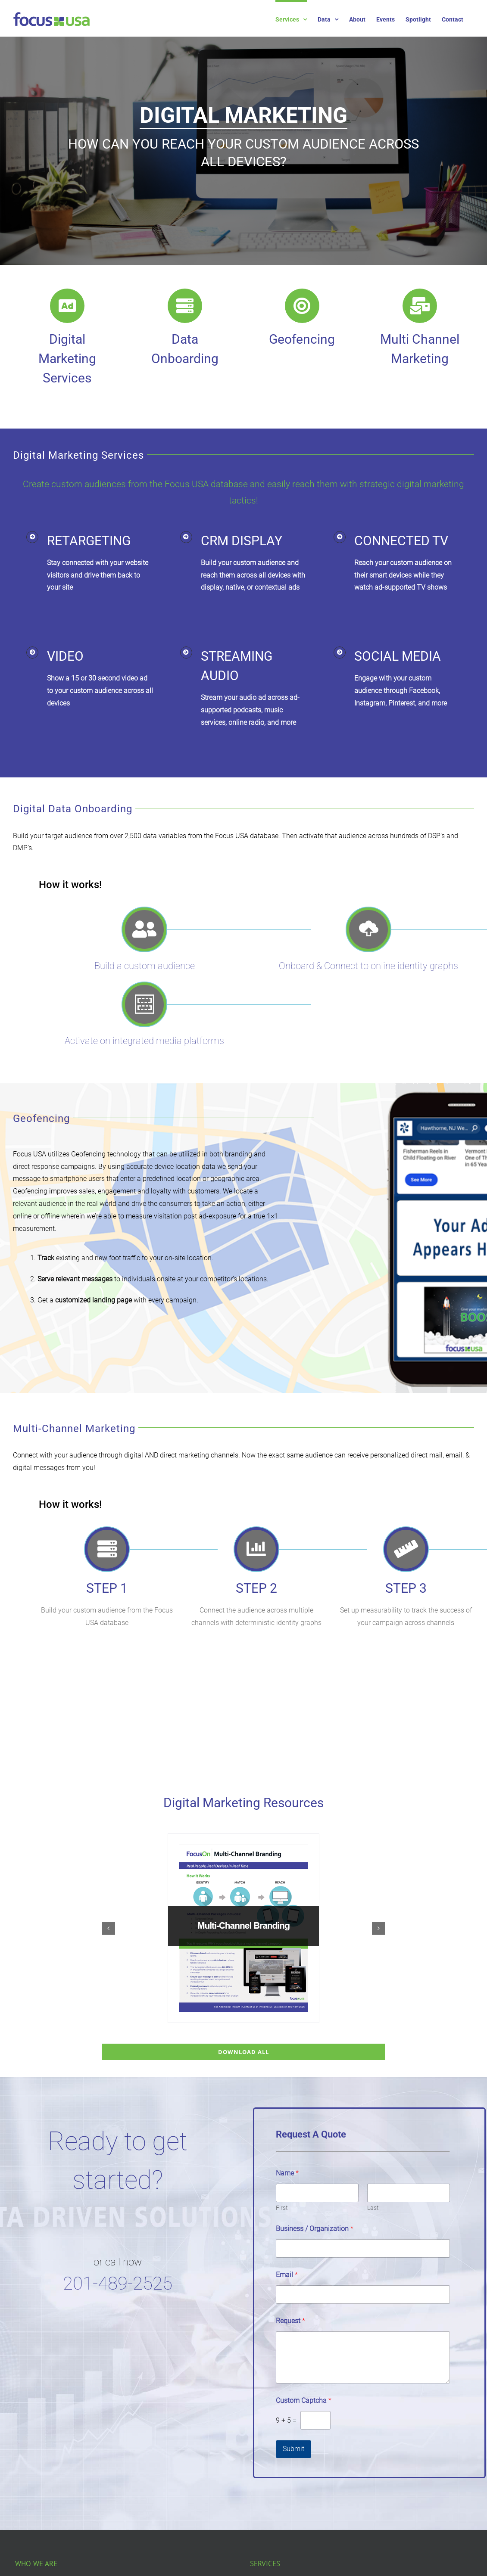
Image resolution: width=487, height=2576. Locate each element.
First (282, 2207)
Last (373, 2207)
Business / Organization (314, 2229)
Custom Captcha (303, 2400)
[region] (243, 143)
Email (287, 2275)
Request (290, 2321)
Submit (293, 2449)
